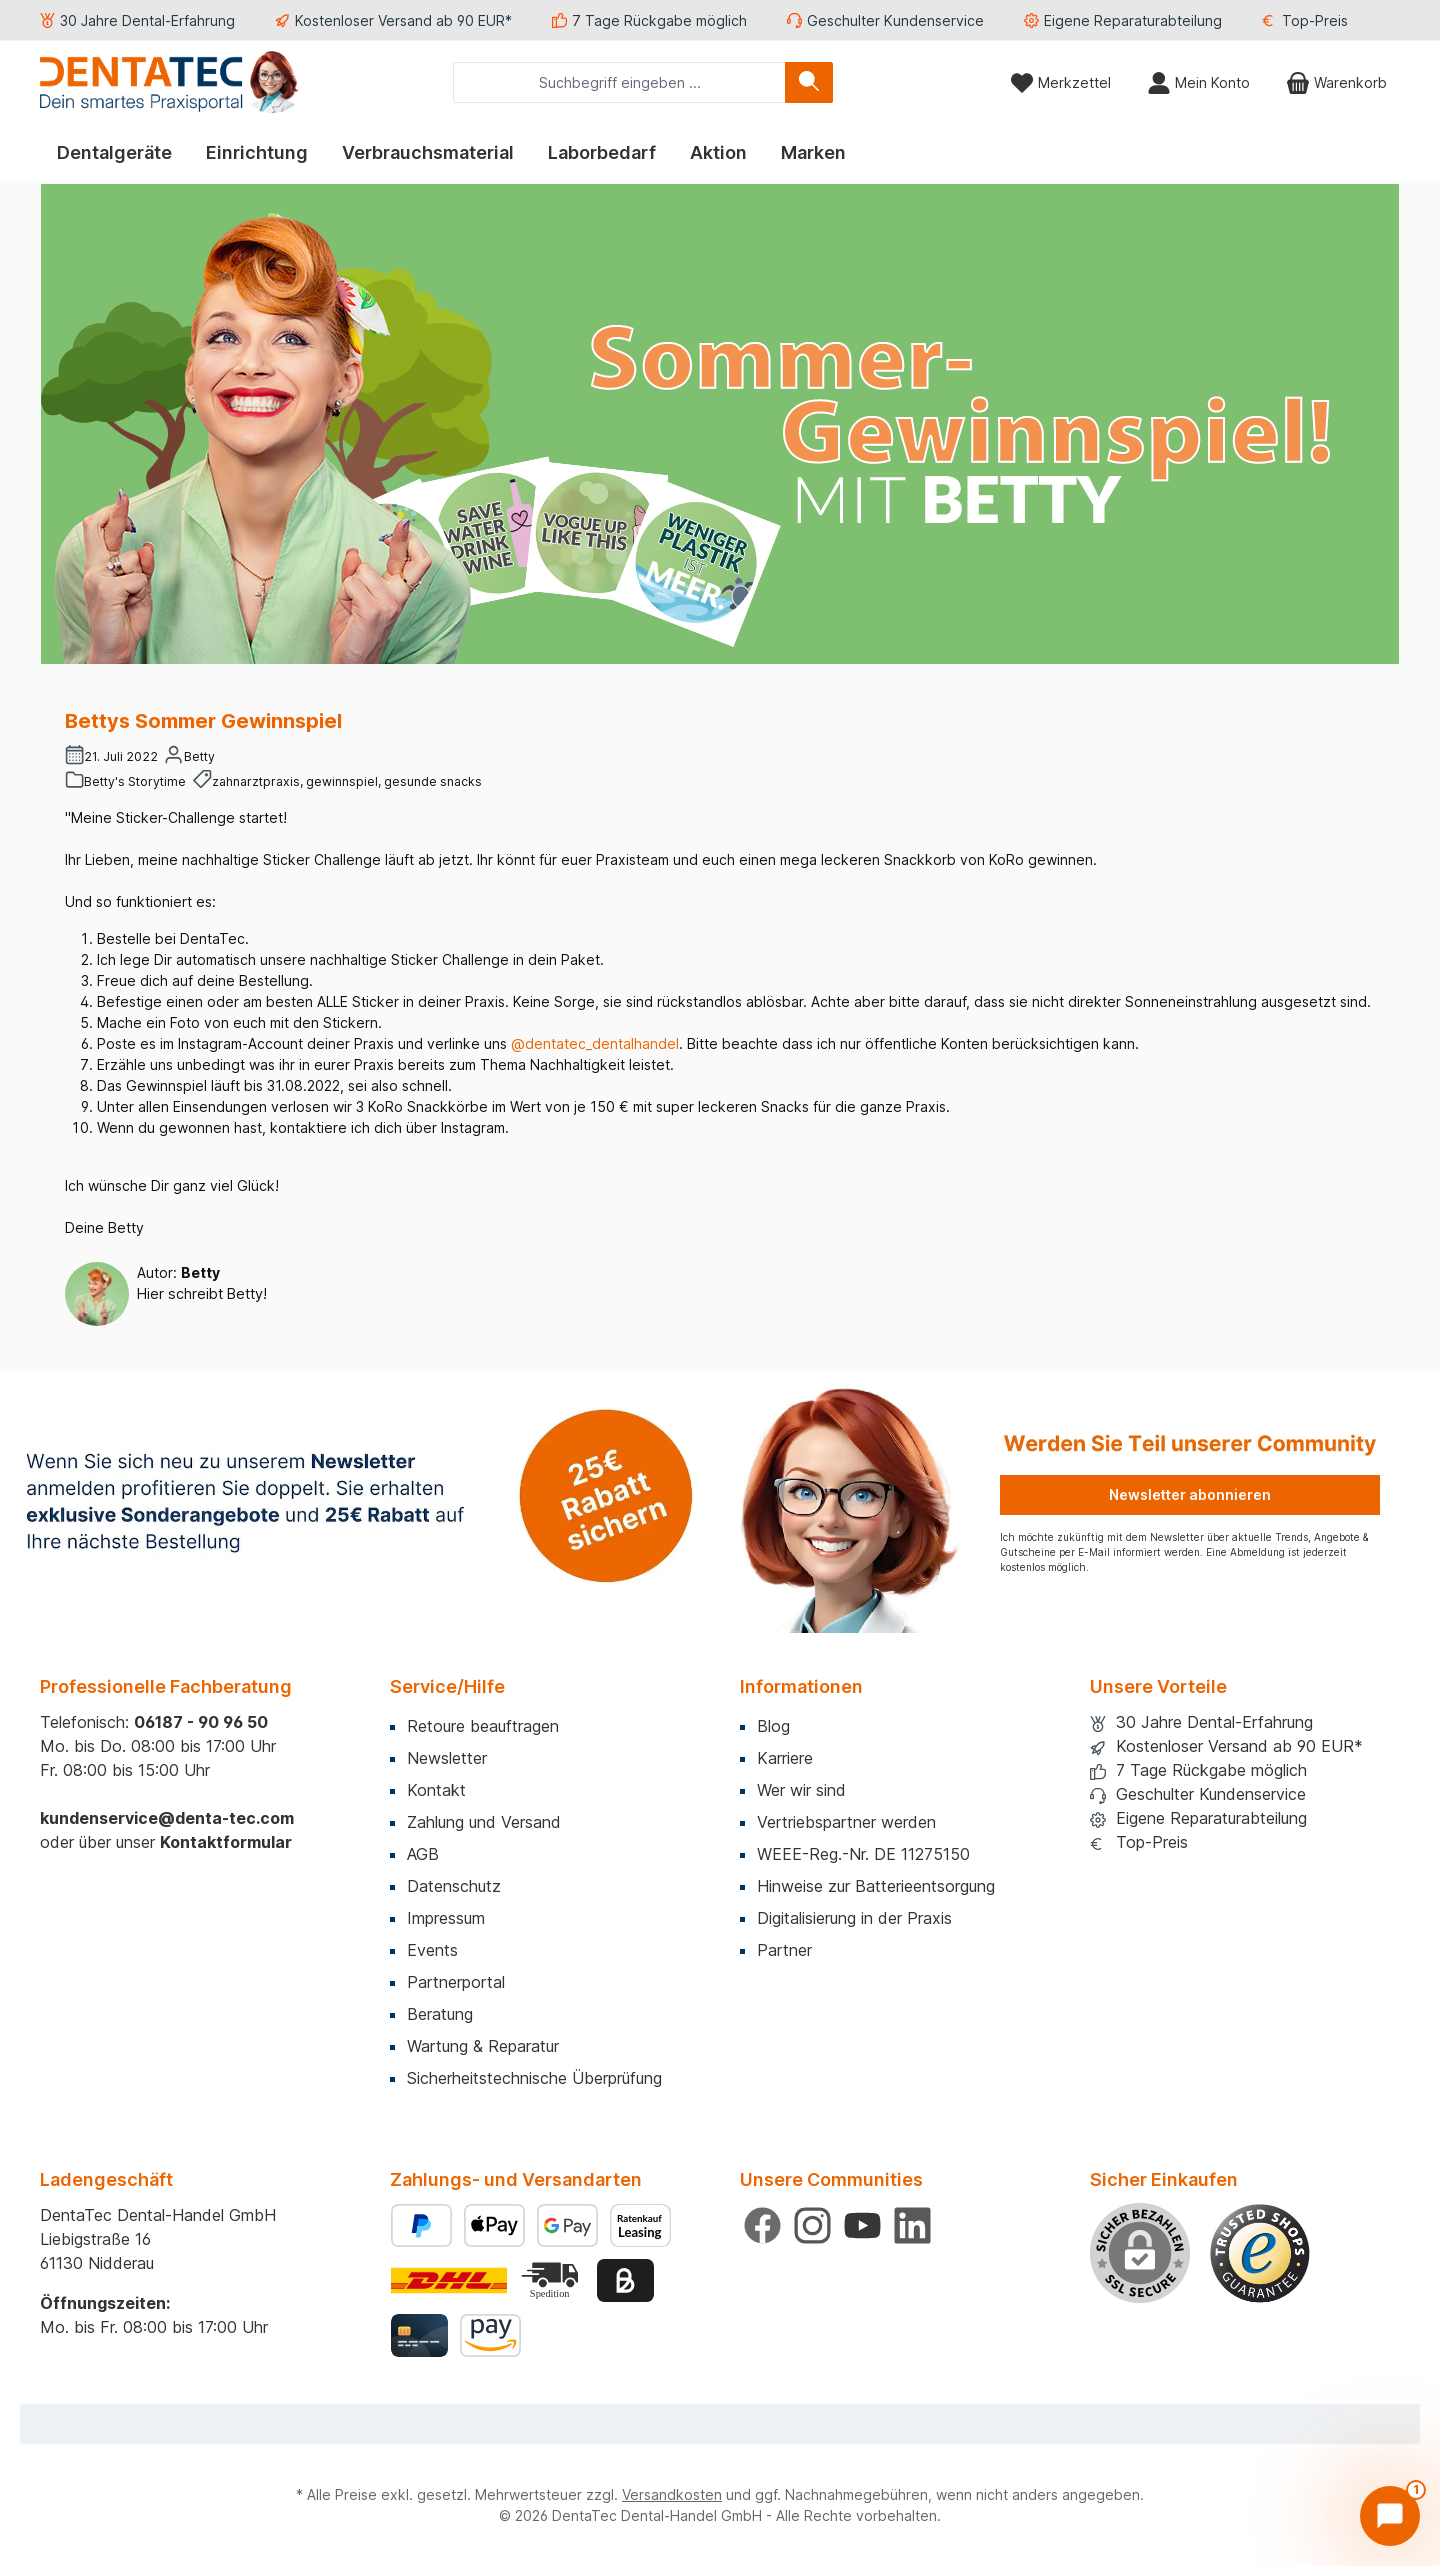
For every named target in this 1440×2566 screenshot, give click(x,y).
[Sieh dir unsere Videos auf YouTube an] (862, 2225)
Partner (784, 1950)
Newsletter (447, 1758)
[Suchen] (809, 82)
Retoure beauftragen (483, 1726)
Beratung (440, 2014)
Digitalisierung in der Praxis (854, 1918)
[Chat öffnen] (1390, 2516)
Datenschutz (454, 1886)
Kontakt (436, 1790)
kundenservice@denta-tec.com (167, 1818)
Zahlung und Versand (484, 1822)
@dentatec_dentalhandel (595, 1043)
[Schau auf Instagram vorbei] (812, 2225)
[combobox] (619, 82)
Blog (773, 1726)
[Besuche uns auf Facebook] (762, 2225)
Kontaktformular (226, 1842)
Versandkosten (672, 2494)
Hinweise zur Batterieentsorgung (876, 1886)
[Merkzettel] (1060, 82)
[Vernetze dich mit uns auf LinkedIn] (912, 2225)
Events (432, 1950)
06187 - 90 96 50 (201, 1722)
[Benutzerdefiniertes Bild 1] (1260, 2254)
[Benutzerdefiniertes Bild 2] (552, 2280)
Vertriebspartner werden (846, 1822)
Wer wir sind (801, 1790)
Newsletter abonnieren (1190, 1494)
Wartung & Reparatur (483, 2046)
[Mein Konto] (1198, 82)
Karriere (785, 1758)
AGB (423, 1854)
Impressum (446, 1918)
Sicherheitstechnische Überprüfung (534, 2078)
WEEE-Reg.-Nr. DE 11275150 (863, 1854)
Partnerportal (456, 1982)
